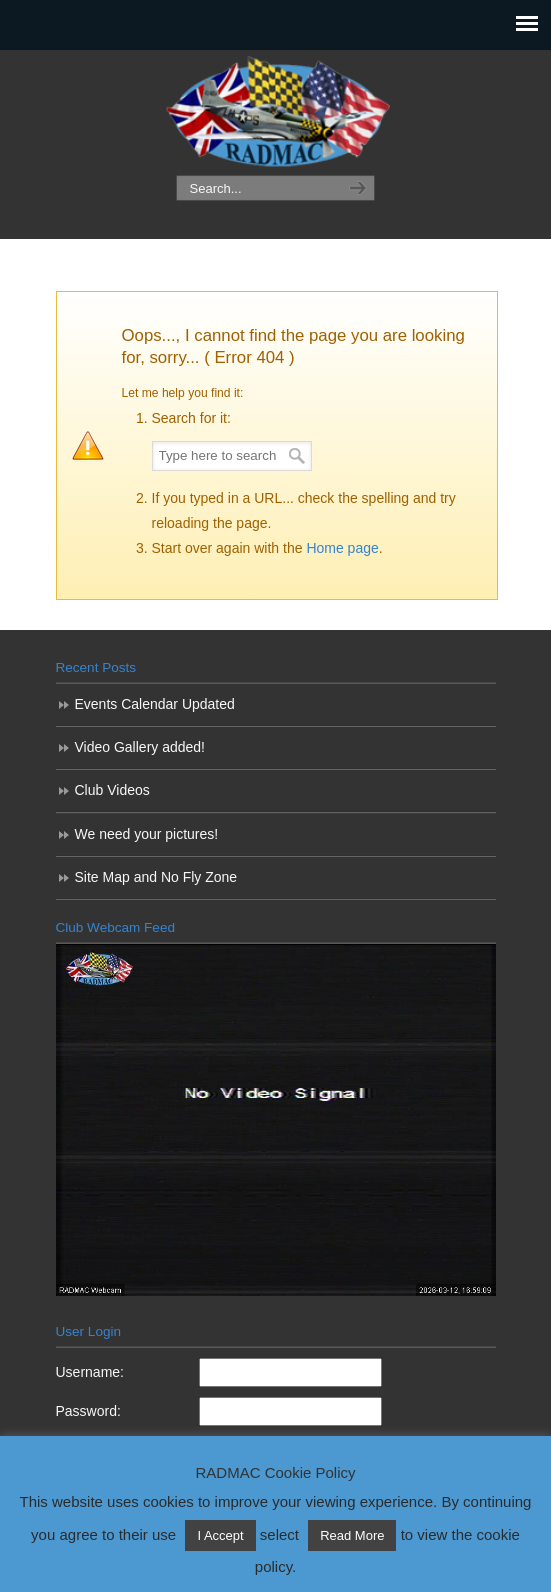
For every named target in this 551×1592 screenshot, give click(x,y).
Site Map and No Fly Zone (156, 877)
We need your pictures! (147, 834)
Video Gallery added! (140, 747)
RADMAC (276, 113)
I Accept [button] (220, 1535)
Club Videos (112, 790)
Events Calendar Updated (155, 704)
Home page (342, 548)
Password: (88, 1411)
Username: (90, 1372)
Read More (352, 1535)
